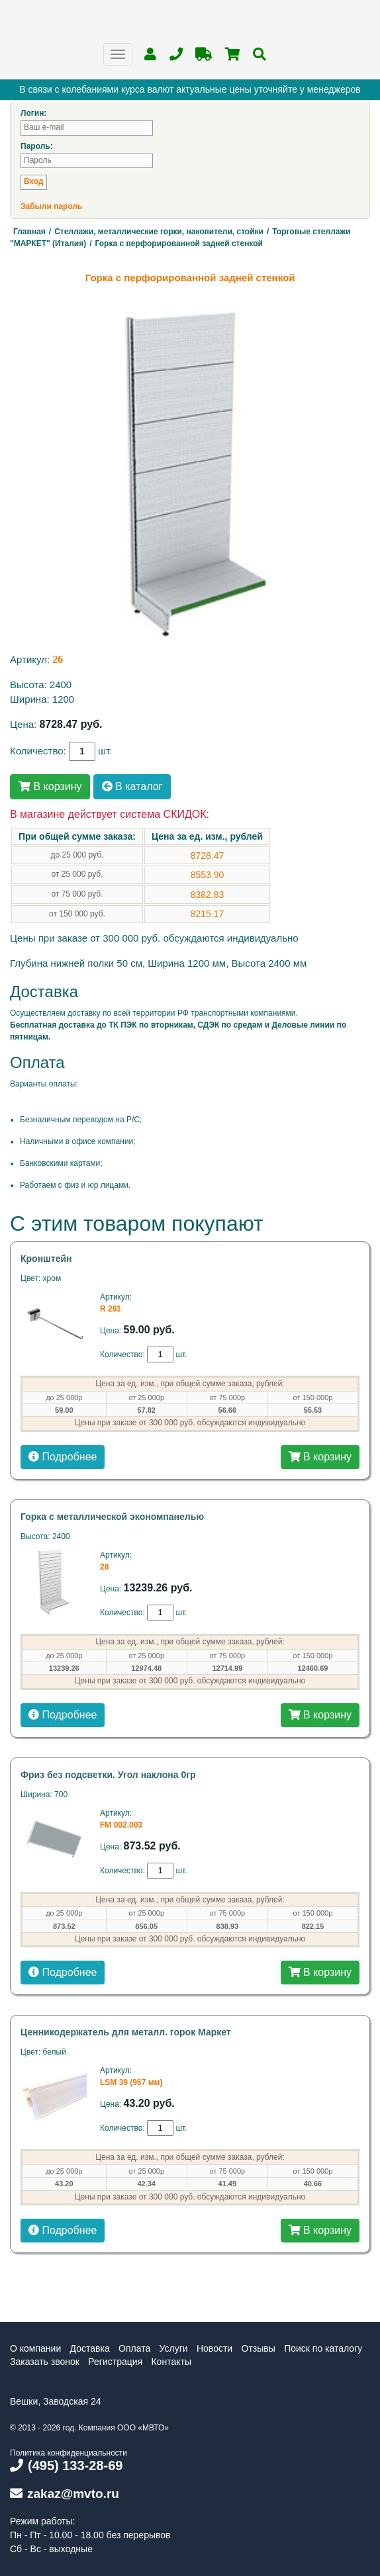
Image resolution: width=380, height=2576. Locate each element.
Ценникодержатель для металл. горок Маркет (126, 2032)
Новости (214, 2348)
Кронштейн (46, 1258)
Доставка (90, 2348)
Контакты (171, 2361)
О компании (35, 2348)
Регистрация (115, 2361)
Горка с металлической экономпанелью (112, 1516)
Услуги (174, 2348)
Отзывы (258, 2348)
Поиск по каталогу (323, 2348)
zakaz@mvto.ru (64, 2494)
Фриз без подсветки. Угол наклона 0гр (108, 1774)
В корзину (50, 786)
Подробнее (62, 1456)
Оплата (134, 2348)
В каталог (132, 786)
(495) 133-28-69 (66, 2465)
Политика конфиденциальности (68, 2453)
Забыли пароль (51, 206)
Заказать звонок (44, 2361)
